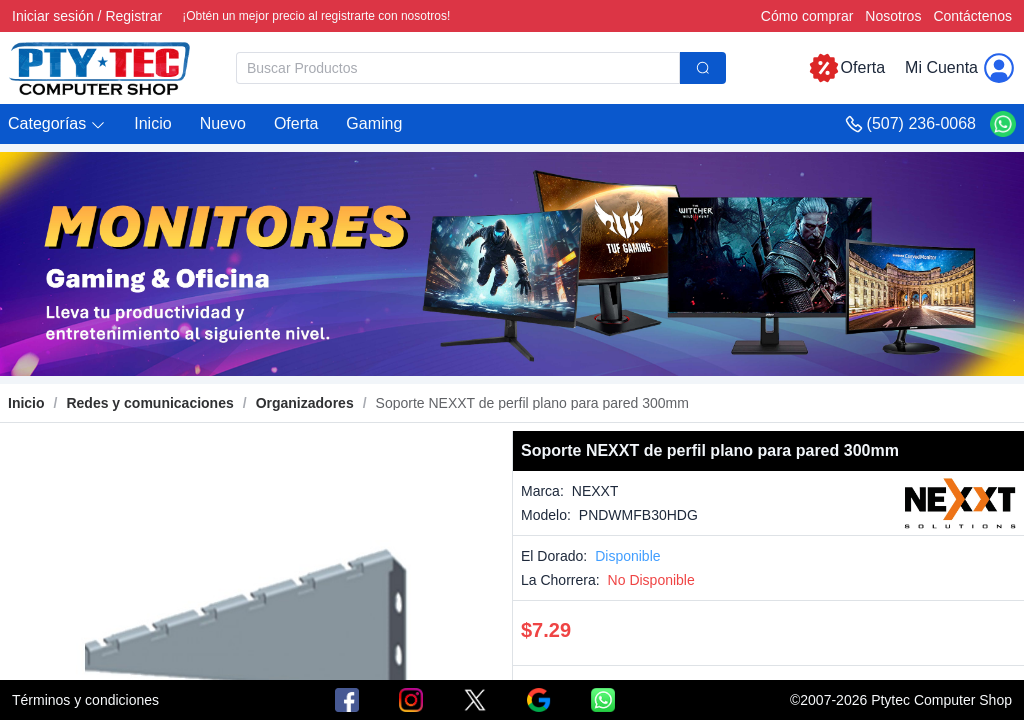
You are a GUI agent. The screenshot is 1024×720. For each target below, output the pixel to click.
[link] (149, 403)
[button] (57, 124)
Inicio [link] (26, 403)
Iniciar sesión (53, 16)
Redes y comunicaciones (149, 403)
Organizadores (305, 403)
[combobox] (481, 68)
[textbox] (458, 68)
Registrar (133, 16)
